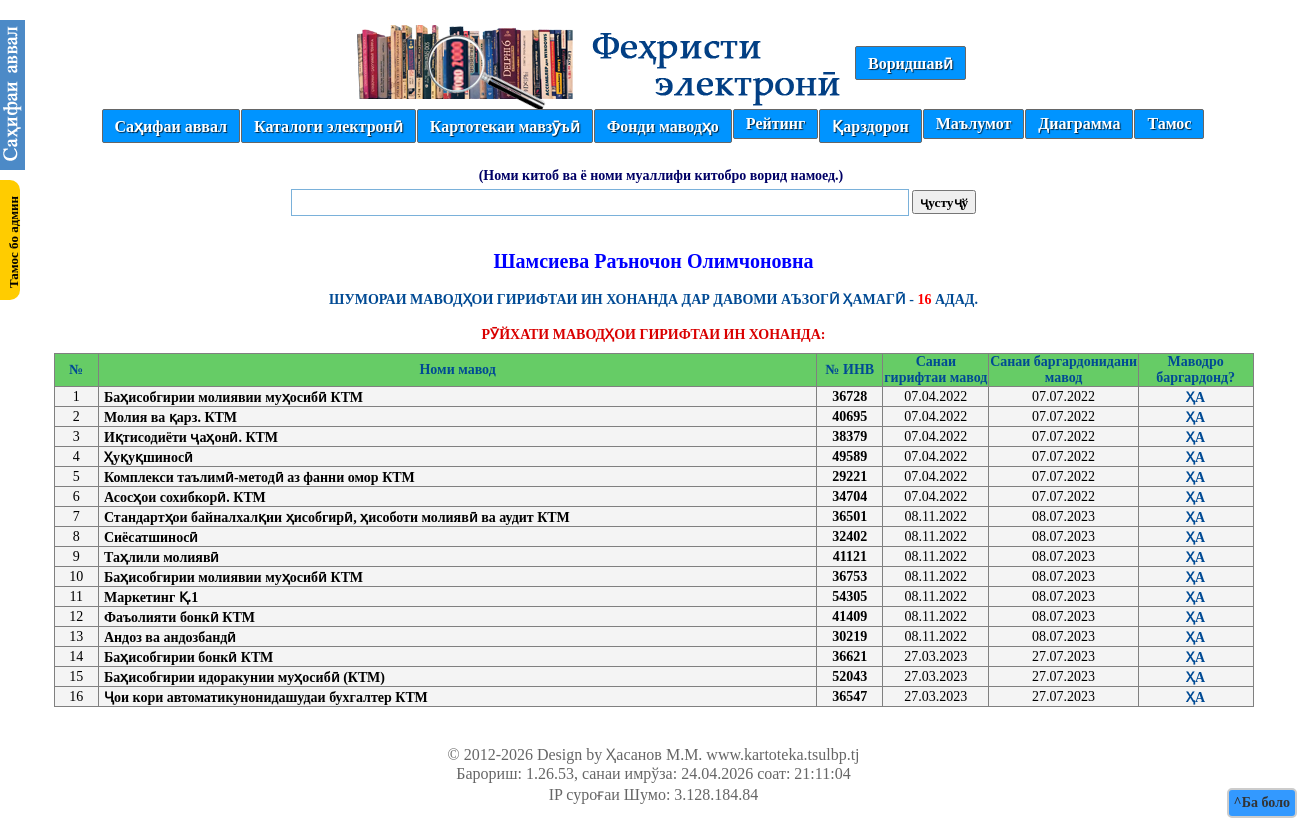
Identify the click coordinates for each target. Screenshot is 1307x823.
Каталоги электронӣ (328, 126)
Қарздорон (870, 126)
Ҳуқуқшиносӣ (148, 457)
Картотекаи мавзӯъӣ (505, 126)
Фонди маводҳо (663, 126)
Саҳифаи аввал (171, 126)
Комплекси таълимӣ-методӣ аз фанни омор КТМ (259, 477)
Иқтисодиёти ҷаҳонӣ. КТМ (191, 437)
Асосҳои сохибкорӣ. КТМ (185, 497)
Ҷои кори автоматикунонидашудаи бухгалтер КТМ (266, 697)
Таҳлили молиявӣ (162, 557)
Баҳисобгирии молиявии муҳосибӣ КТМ (233, 397)
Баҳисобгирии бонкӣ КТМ (188, 657)
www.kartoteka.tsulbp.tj (782, 754)
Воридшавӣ (910, 63)
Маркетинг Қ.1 (151, 597)
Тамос (1169, 123)
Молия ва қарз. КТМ (170, 417)
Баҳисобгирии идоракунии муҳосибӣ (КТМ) (244, 677)
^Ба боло (1262, 802)
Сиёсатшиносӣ (151, 537)
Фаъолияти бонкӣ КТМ (179, 617)
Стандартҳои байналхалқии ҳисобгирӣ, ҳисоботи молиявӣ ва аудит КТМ (337, 517)
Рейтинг (775, 123)
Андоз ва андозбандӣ (170, 637)
